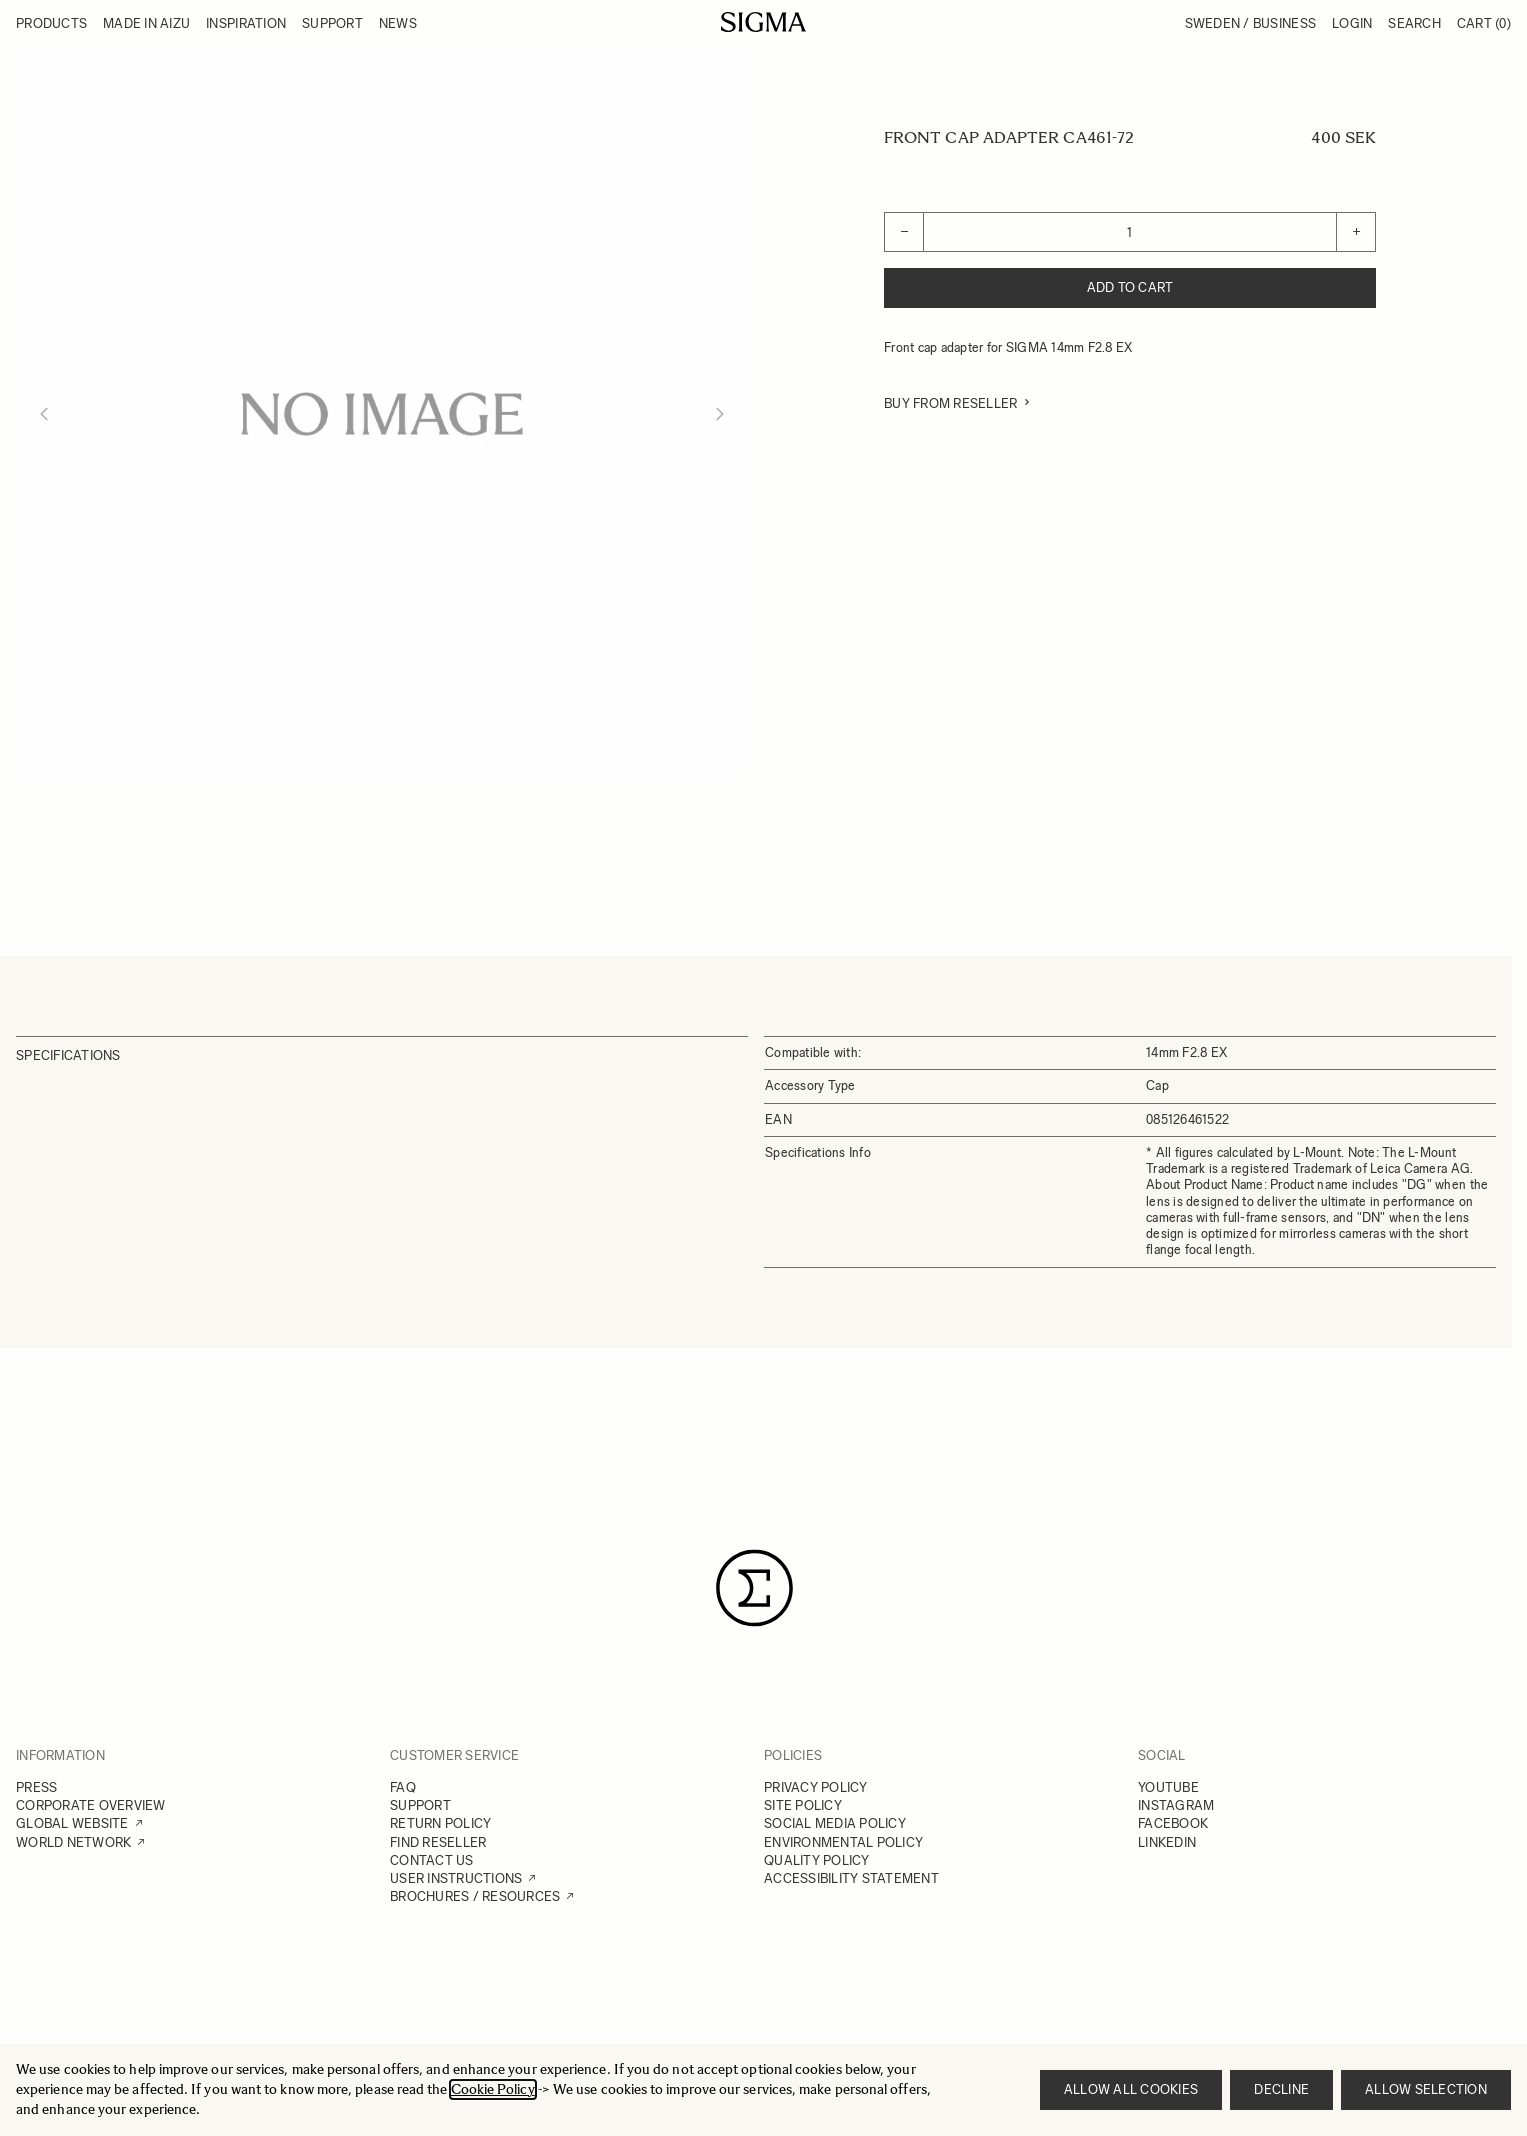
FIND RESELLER (438, 1842)
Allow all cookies (1131, 2089)
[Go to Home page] (763, 22)
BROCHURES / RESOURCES (475, 1896)
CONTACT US (432, 1860)
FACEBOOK (1173, 1823)
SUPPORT (420, 1805)
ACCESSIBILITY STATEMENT (851, 1878)
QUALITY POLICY (817, 1860)
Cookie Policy (493, 2089)
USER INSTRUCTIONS (456, 1878)
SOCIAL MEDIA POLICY (835, 1823)
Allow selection (1426, 2089)
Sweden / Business (1250, 23)
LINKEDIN (1167, 1842)
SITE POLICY (803, 1805)
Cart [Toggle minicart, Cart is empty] (1484, 23)
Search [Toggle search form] (1414, 23)
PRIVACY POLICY (816, 1787)
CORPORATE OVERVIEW (91, 1805)
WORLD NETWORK (73, 1842)
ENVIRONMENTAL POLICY (843, 1842)
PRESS (36, 1787)
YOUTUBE (1168, 1787)
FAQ (403, 1787)
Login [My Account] (1352, 23)
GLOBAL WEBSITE (72, 1823)
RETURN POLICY (440, 1823)
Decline (1281, 2089)
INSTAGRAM (1176, 1805)
